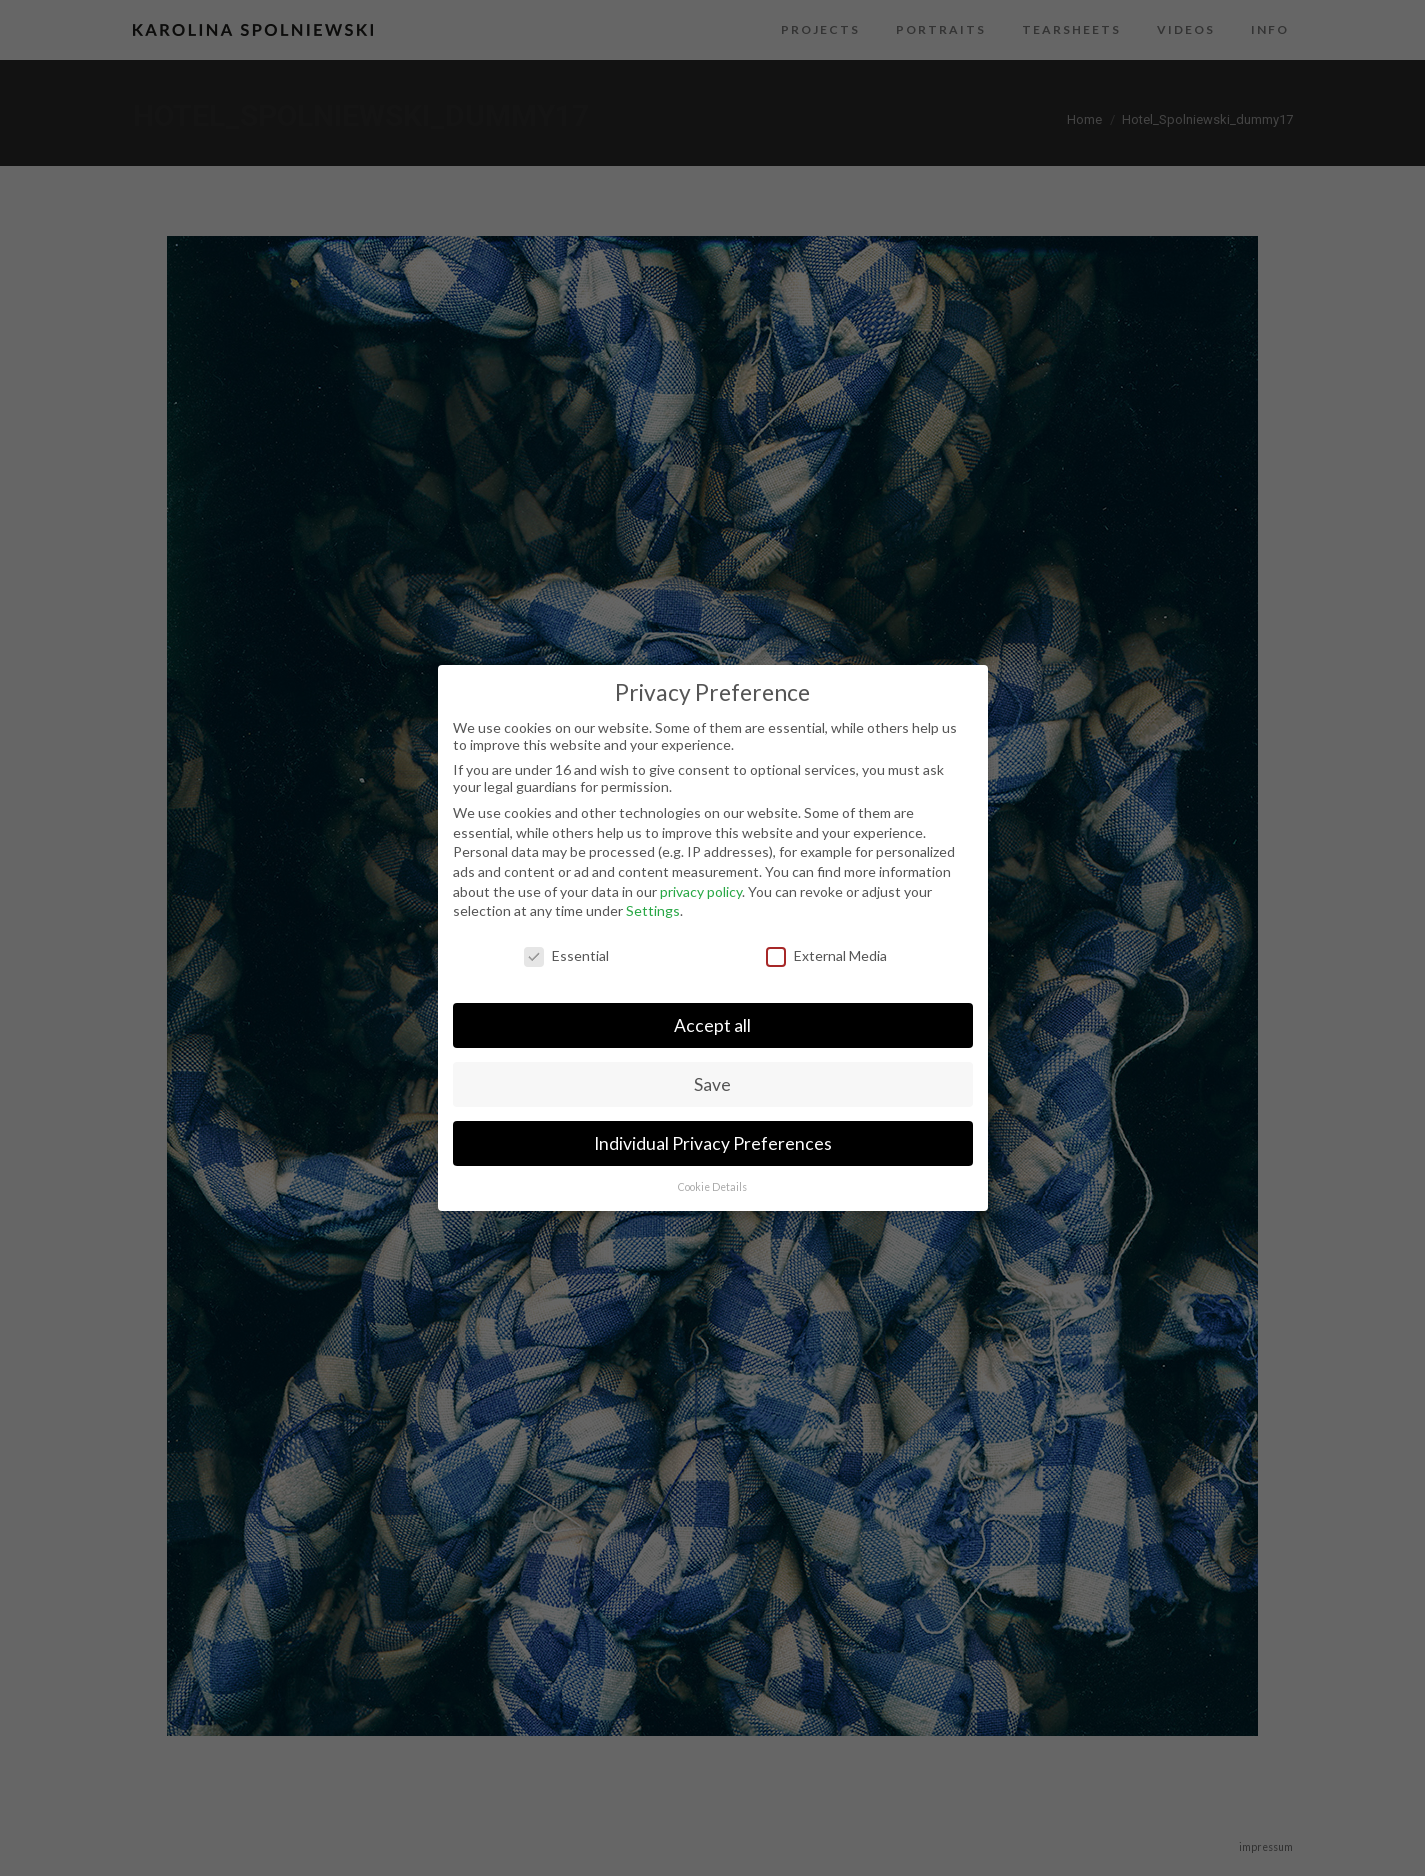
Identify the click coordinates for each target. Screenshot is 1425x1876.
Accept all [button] (712, 1025)
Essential (566, 955)
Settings (653, 910)
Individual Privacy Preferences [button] (713, 1143)
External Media (826, 955)
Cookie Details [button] (712, 1187)
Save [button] (712, 1084)
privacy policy (701, 891)
